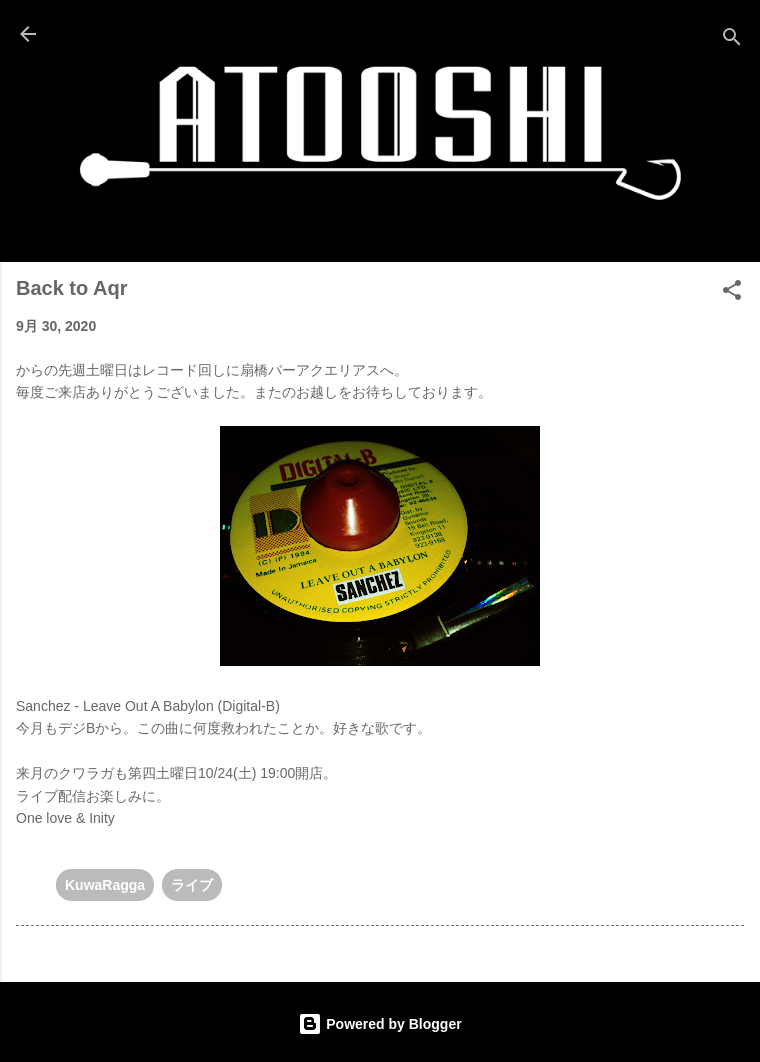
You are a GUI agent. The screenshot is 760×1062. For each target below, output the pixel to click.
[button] (732, 293)
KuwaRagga (105, 885)
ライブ (192, 885)
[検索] (732, 40)
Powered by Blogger (379, 1024)
